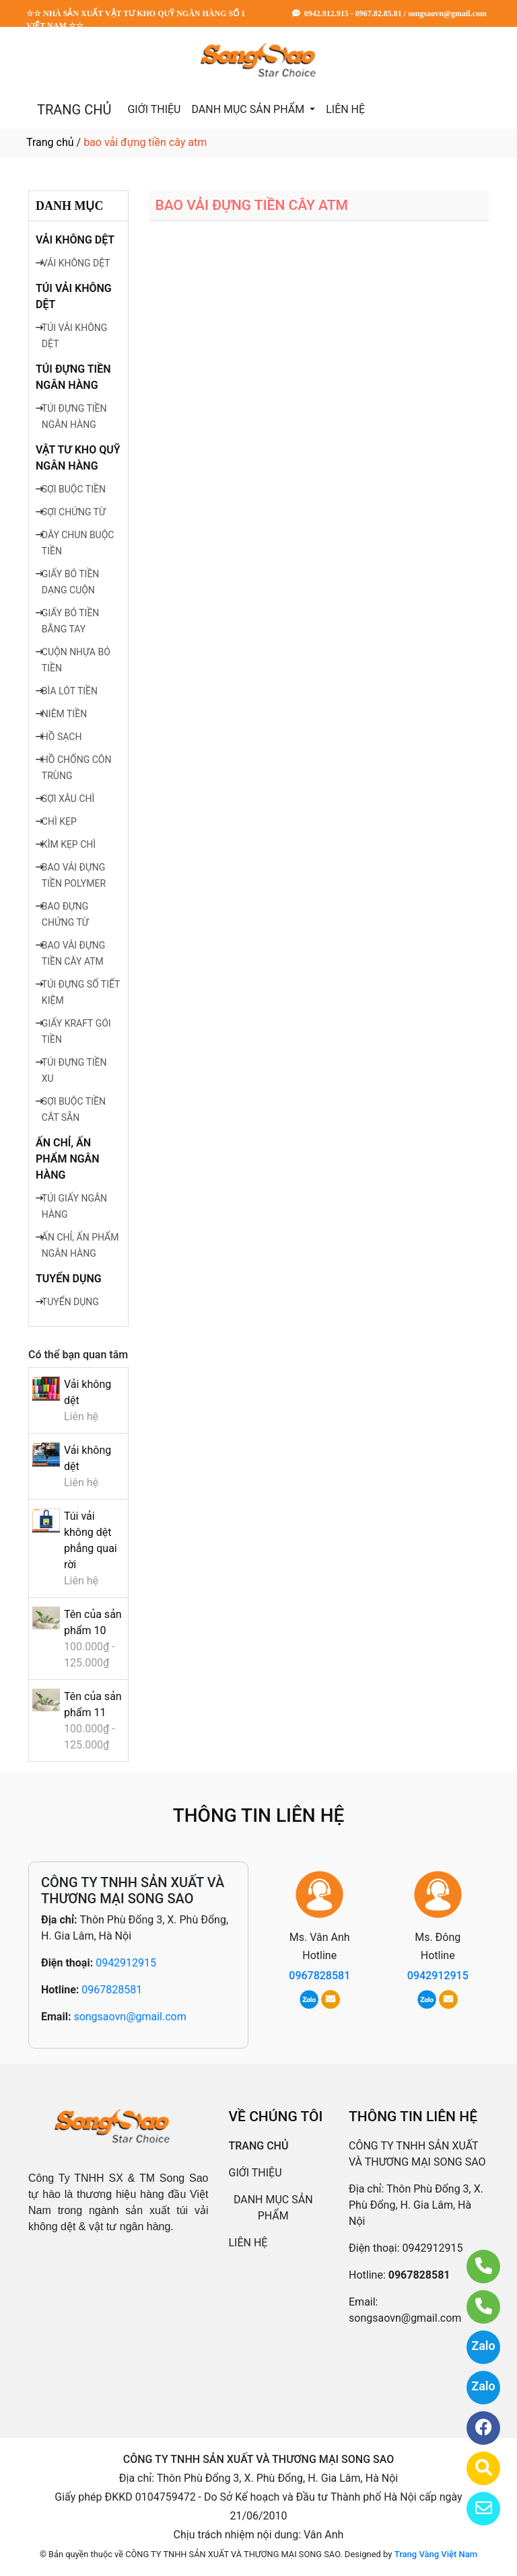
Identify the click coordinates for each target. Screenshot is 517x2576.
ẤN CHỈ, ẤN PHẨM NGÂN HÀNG (68, 1158)
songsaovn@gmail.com (129, 2016)
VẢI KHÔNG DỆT (75, 239)
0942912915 (126, 1962)
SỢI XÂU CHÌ (68, 798)
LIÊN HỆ (345, 109)
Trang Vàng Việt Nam (435, 2554)
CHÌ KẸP (59, 821)
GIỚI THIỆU (153, 109)
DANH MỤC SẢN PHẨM (249, 109)
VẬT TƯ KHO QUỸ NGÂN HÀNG (78, 457)
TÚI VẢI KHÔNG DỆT (74, 296)
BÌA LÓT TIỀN (70, 691)
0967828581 (111, 1989)
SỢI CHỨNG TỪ (74, 512)
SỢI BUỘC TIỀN (74, 489)
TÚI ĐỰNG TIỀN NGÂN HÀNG (73, 377)
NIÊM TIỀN (64, 713)
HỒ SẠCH (62, 736)
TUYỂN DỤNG (69, 1278)
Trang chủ (50, 142)
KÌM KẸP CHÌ (69, 844)
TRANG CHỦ (74, 110)
